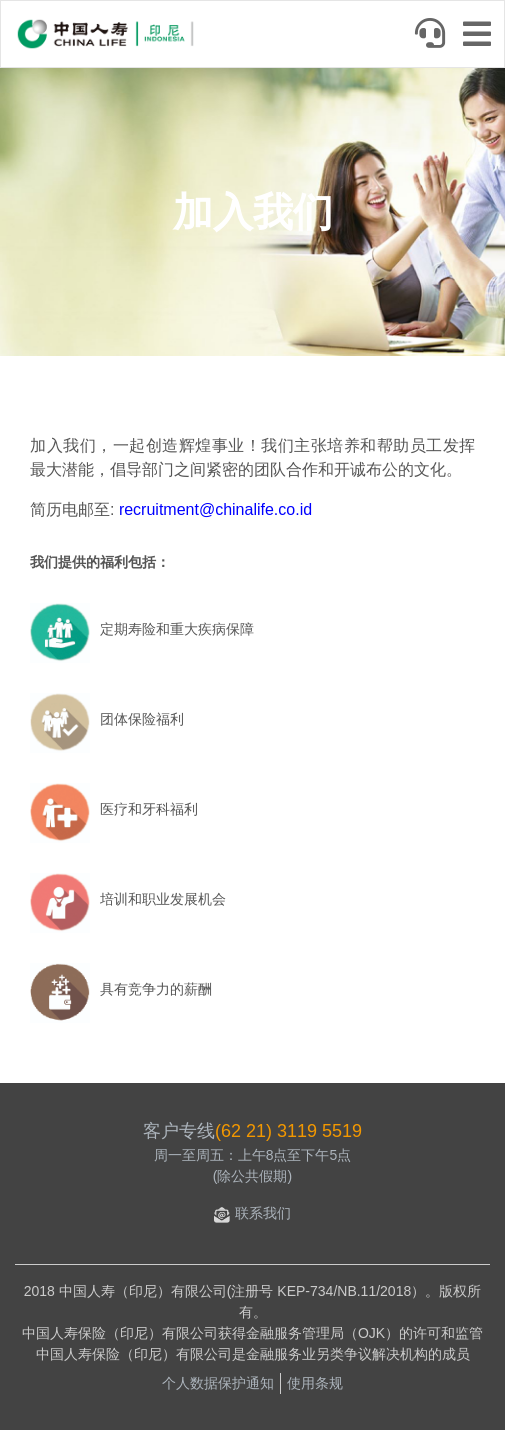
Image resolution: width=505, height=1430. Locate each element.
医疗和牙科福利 (149, 809)
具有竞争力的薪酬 (156, 989)
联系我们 (252, 1213)
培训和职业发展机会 (163, 899)
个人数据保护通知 (218, 1383)
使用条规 (315, 1383)
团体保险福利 (142, 719)
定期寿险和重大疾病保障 (177, 629)
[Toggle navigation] (483, 36)
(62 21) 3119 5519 (288, 1131)
